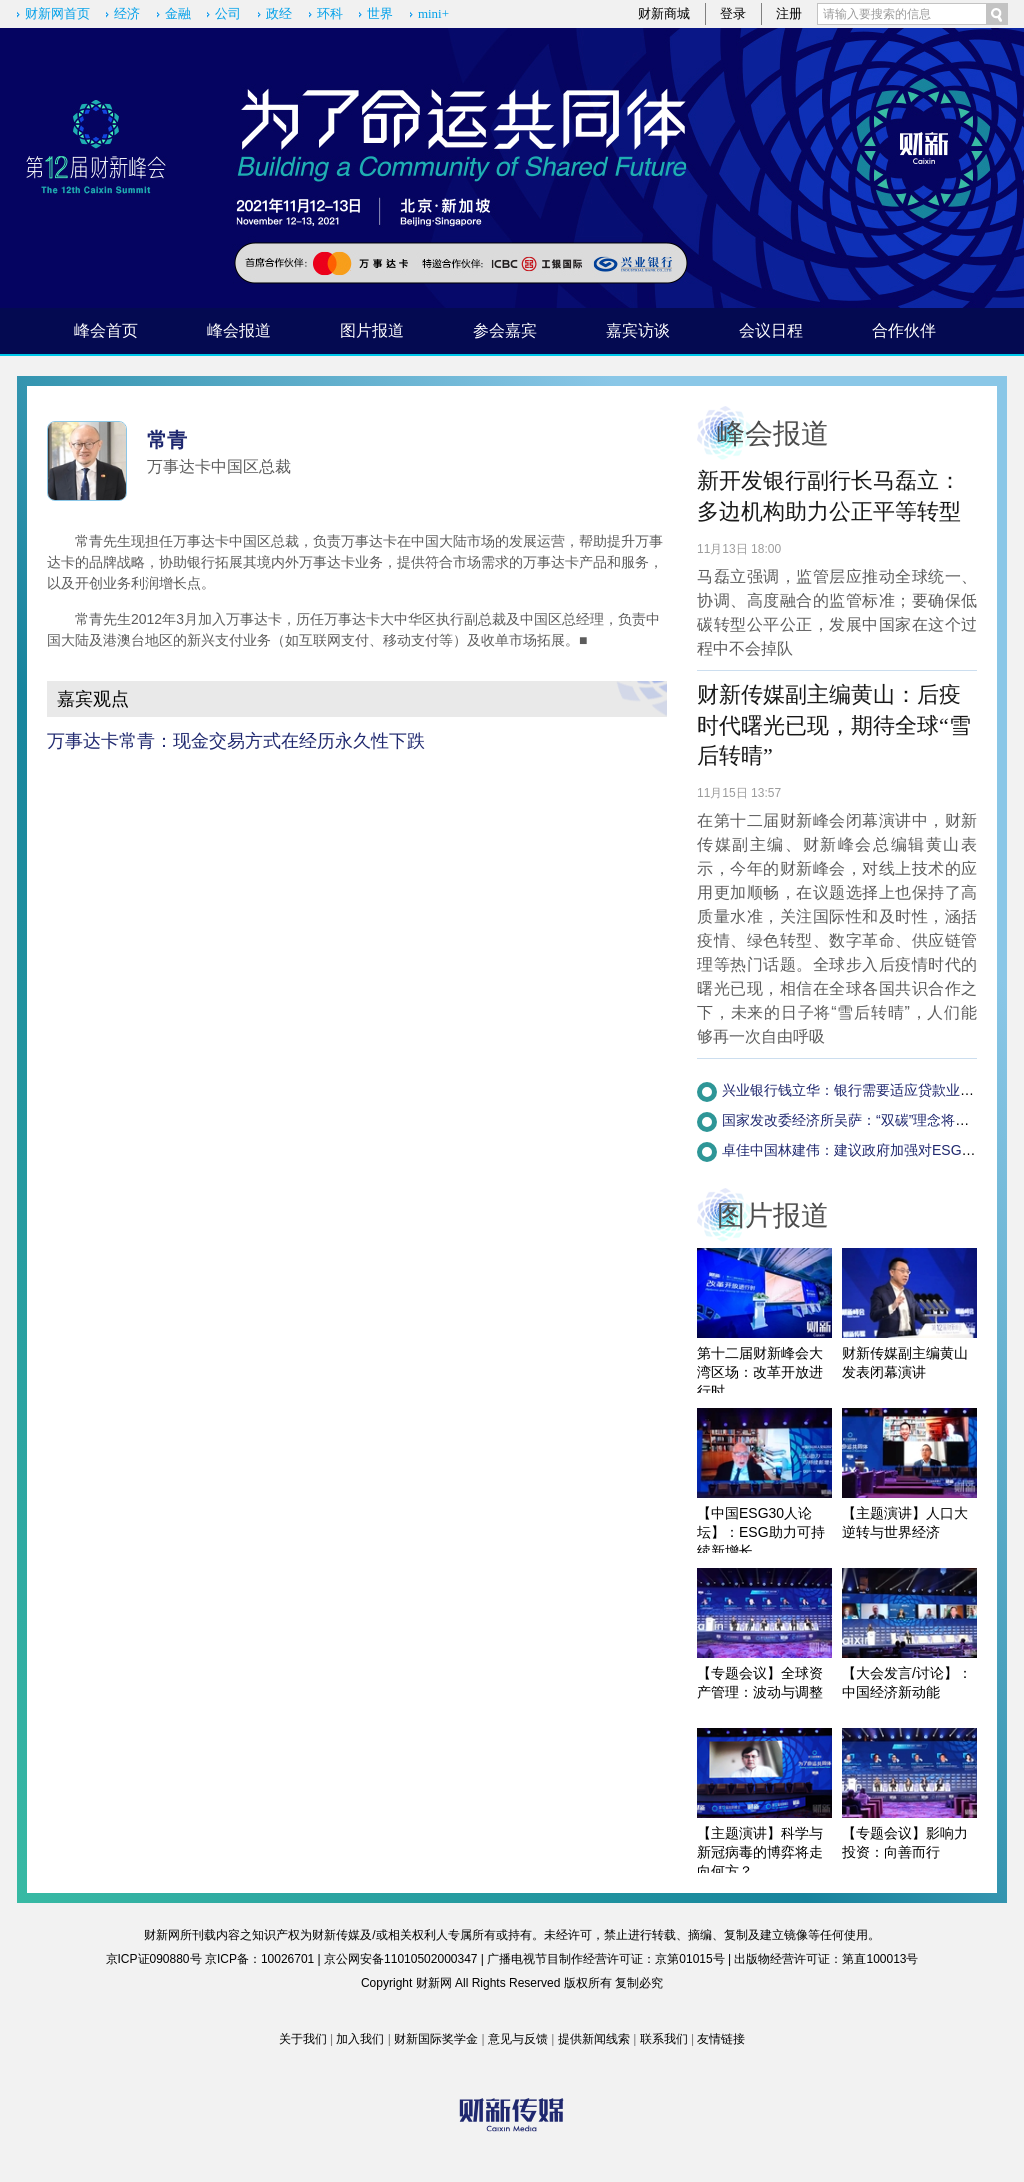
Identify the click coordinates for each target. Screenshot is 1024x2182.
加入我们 (360, 2039)
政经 (279, 13)
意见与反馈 (518, 2039)
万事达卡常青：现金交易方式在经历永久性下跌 (236, 741)
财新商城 (664, 13)
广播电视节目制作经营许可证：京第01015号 (605, 1959)
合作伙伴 (904, 330)
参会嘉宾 (505, 330)
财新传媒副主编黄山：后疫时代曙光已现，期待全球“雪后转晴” (834, 725)
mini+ (433, 13)
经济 (127, 13)
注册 (789, 13)
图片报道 (372, 330)
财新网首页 (57, 13)
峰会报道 (239, 330)
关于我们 (303, 2039)
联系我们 (664, 2039)
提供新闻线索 (594, 2039)
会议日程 (771, 330)
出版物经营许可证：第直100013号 (826, 1959)
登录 (733, 13)
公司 (228, 13)
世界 (380, 13)
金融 (178, 13)
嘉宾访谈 (638, 330)
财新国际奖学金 (436, 2039)
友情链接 (721, 2039)
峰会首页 (106, 330)
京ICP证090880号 (154, 1959)
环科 (330, 13)
